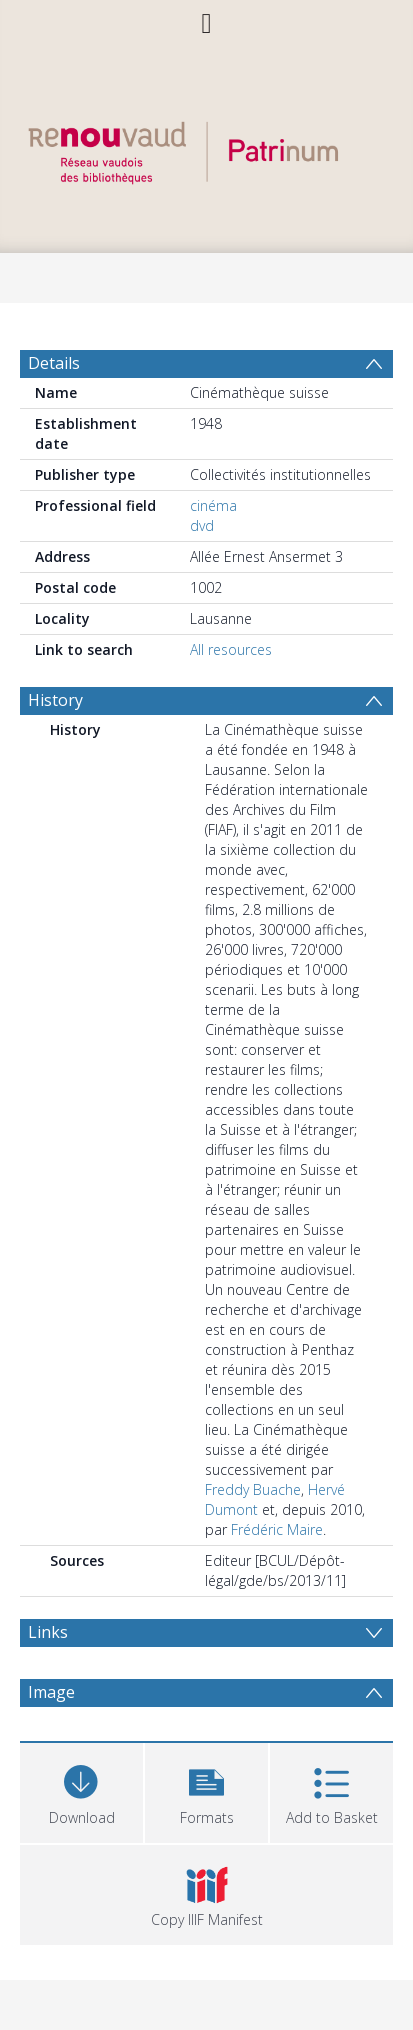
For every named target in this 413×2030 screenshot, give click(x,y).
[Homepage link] (207, 147)
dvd (202, 525)
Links (48, 1632)
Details (54, 363)
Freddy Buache (253, 1489)
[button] (206, 1790)
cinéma (213, 505)
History (55, 700)
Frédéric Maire (277, 1529)
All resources (231, 649)
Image (51, 1692)
